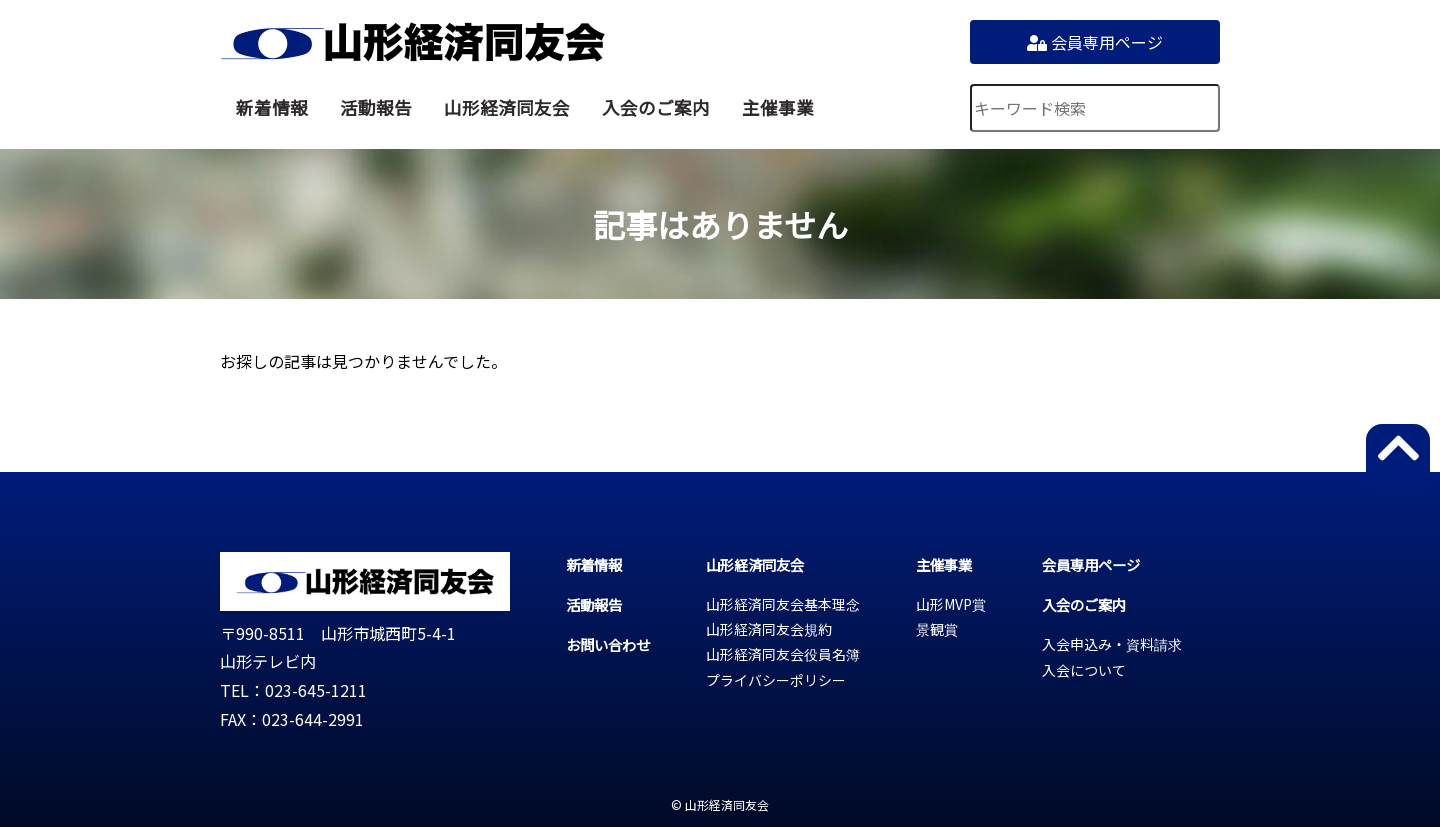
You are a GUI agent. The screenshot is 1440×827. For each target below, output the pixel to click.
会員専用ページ (1095, 42)
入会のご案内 (656, 107)
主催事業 (778, 107)
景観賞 (937, 629)
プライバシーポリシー (776, 680)
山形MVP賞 (951, 604)
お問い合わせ (608, 644)
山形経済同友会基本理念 (783, 604)
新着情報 (272, 107)
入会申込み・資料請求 (1112, 644)
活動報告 (376, 107)
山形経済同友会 (412, 42)
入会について (1084, 670)
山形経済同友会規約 (769, 629)
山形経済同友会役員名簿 (783, 654)
